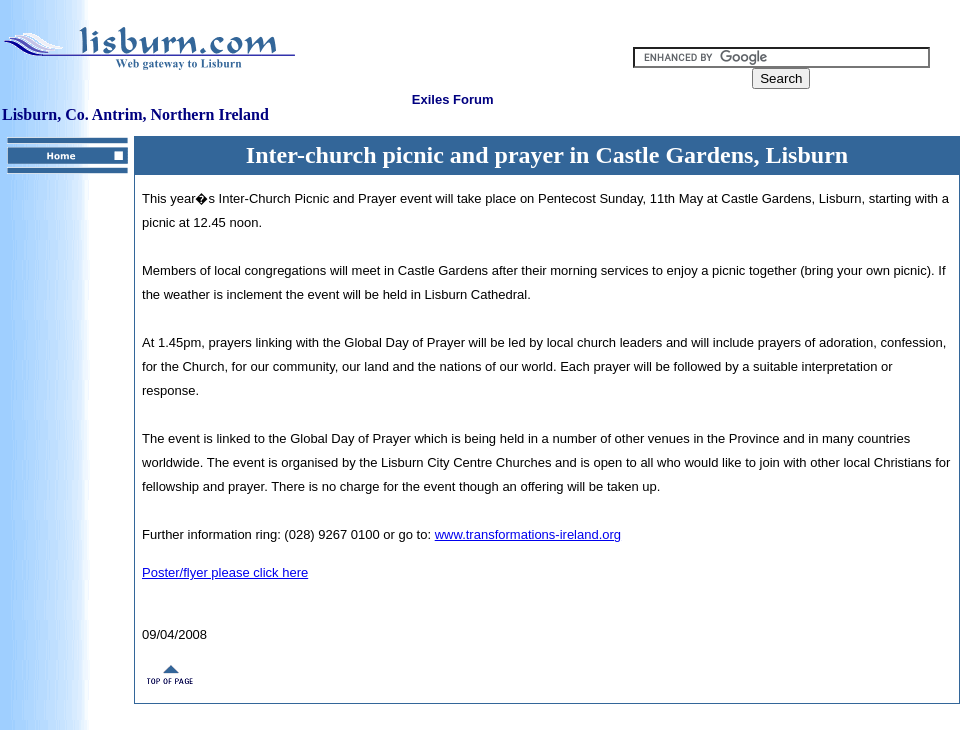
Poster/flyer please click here (225, 572)
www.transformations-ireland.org (528, 534)
